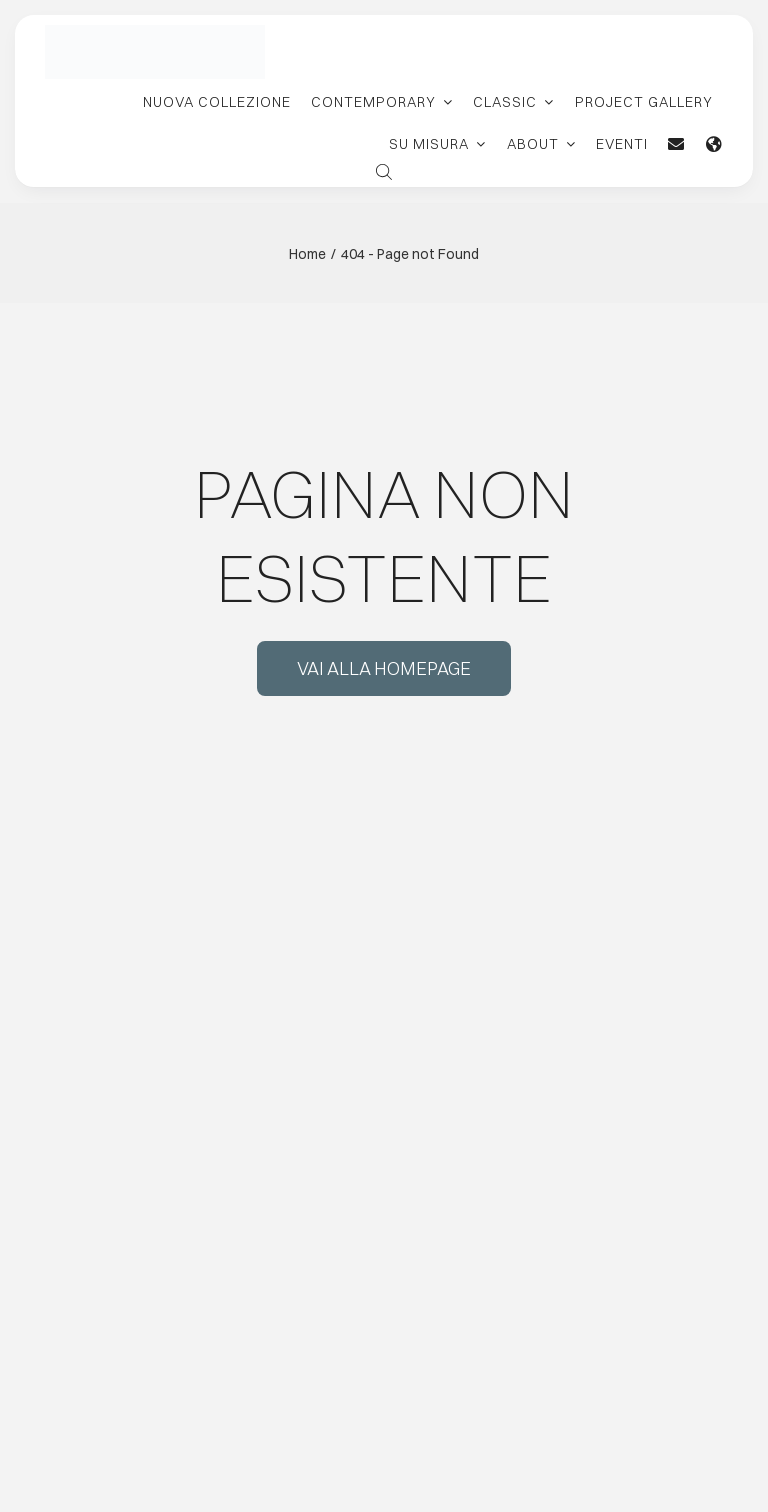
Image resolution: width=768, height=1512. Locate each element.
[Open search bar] (384, 170)
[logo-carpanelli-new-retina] (155, 32)
